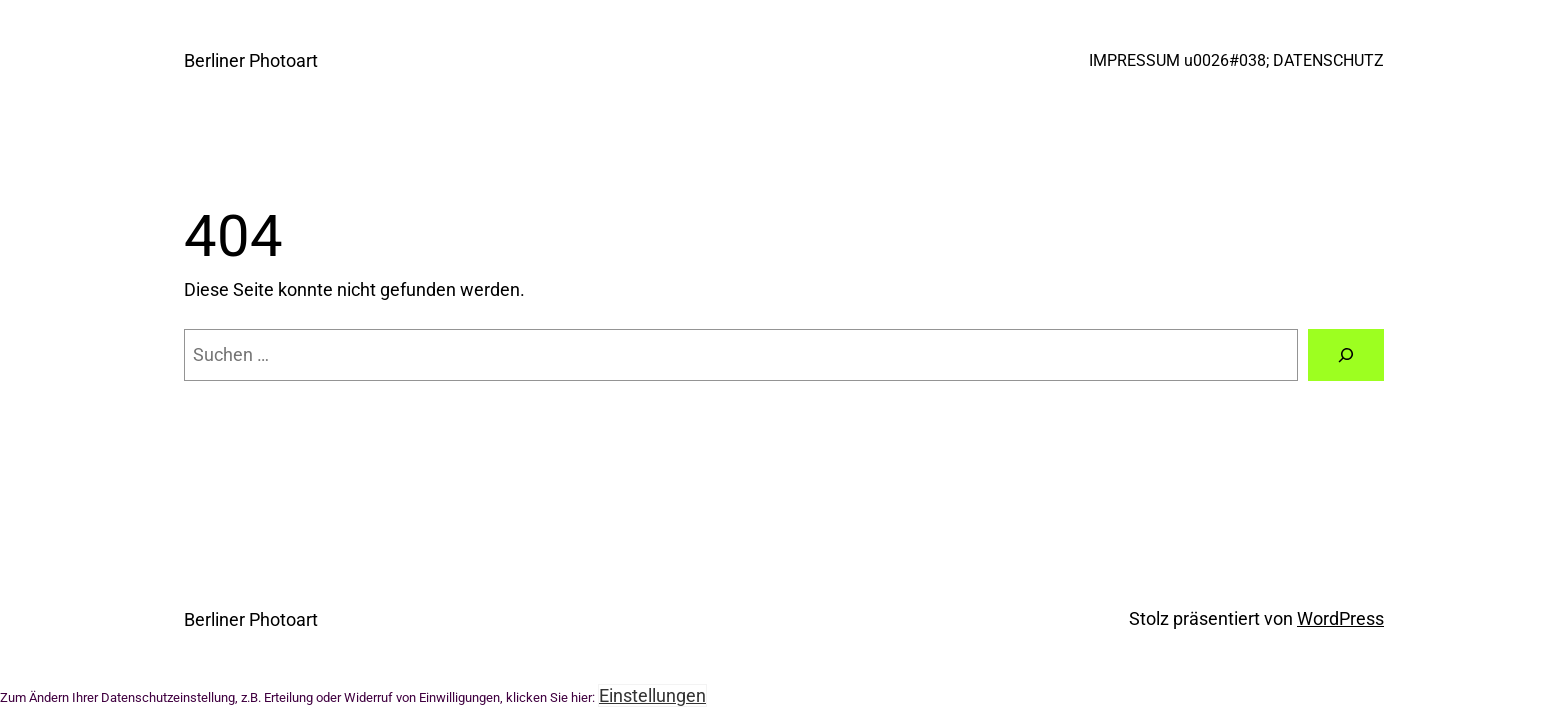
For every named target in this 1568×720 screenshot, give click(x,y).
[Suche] (1346, 355)
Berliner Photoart (251, 60)
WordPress (1340, 618)
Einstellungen (652, 695)
